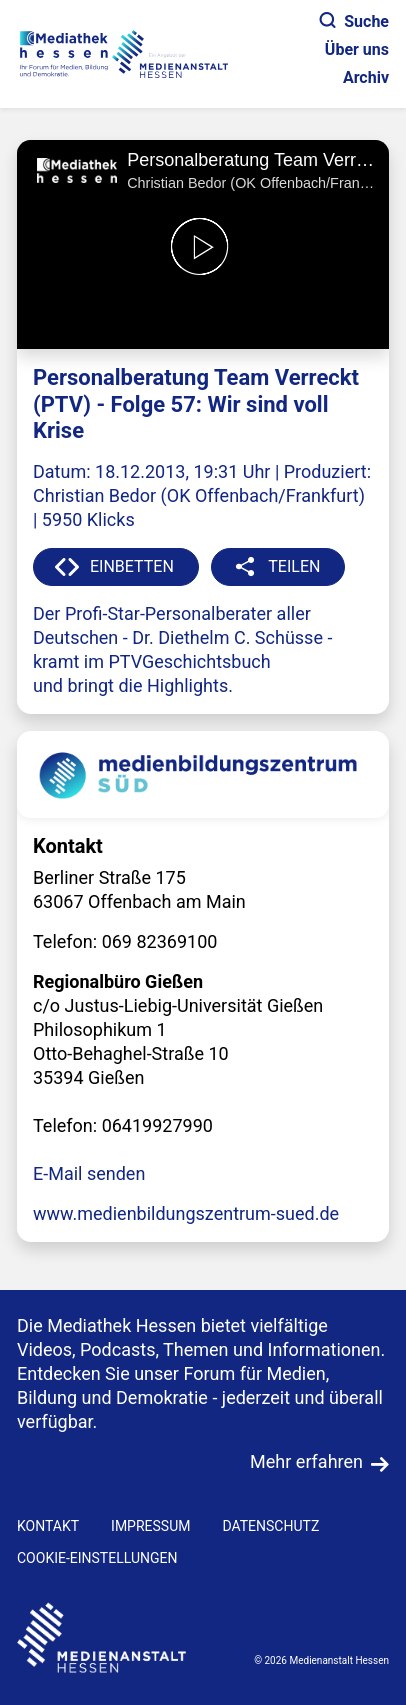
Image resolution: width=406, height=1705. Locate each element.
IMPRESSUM (150, 1526)
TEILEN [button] (294, 566)
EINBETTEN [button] (132, 566)
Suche (354, 21)
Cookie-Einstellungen (97, 1558)
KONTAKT (48, 1526)
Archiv (366, 77)
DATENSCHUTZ (270, 1526)
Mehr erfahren (306, 1461)
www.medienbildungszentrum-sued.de (186, 1213)
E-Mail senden (89, 1173)
